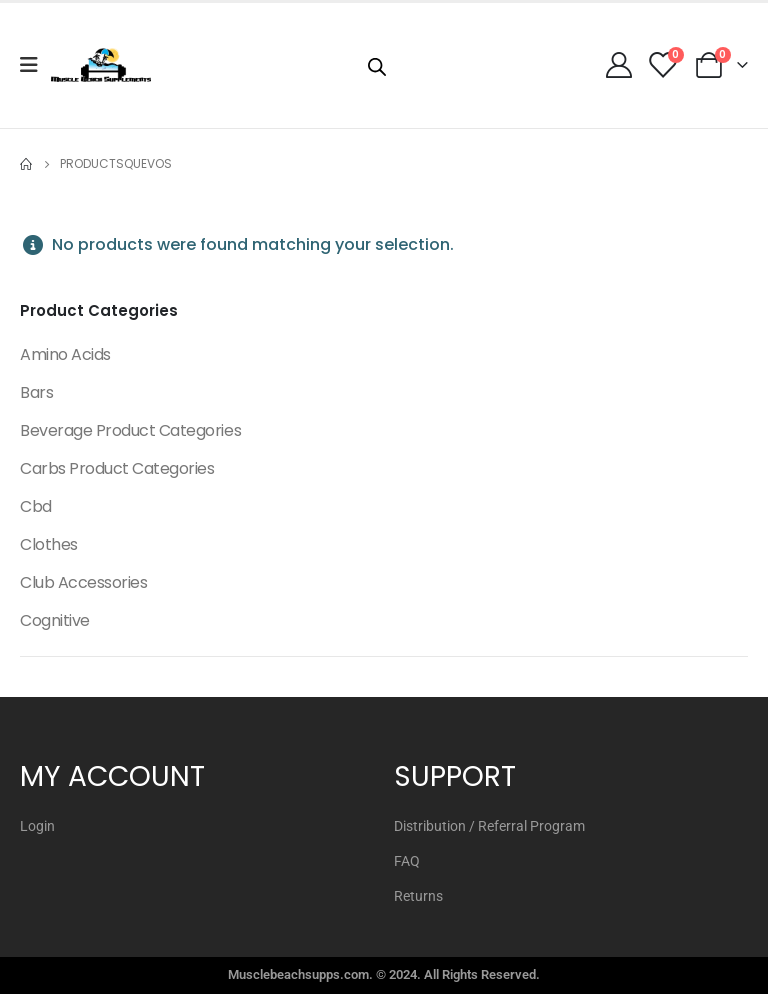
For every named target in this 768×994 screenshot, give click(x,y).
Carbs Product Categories (117, 468)
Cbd (36, 506)
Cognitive (55, 620)
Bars (36, 392)
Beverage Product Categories (130, 430)
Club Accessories (83, 582)
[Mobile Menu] (35, 65)
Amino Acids (65, 354)
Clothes (49, 544)
